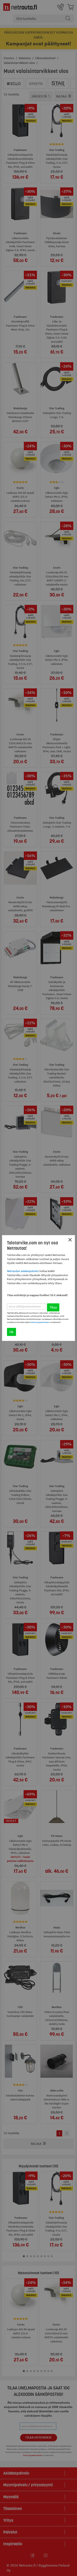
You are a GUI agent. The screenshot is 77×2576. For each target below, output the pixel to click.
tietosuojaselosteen (40, 1322)
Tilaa (53, 1307)
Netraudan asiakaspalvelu (23, 1271)
